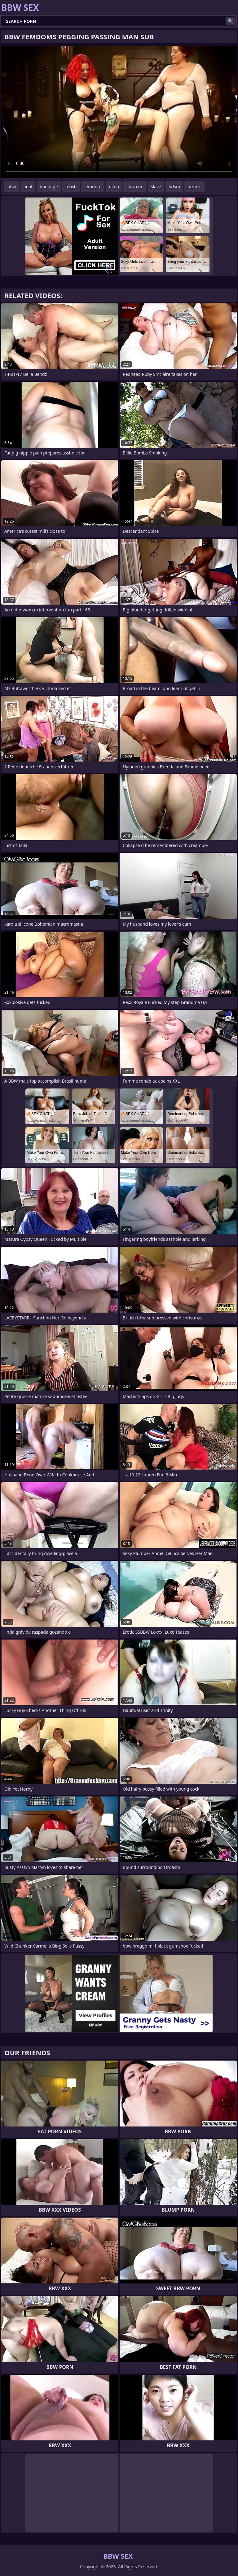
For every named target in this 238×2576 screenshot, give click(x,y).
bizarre (194, 186)
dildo (114, 186)
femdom (92, 186)
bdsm (174, 186)
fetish (71, 186)
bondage (49, 186)
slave (156, 186)
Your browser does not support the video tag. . (119, 112)
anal (28, 186)
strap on (134, 186)
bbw (11, 186)
